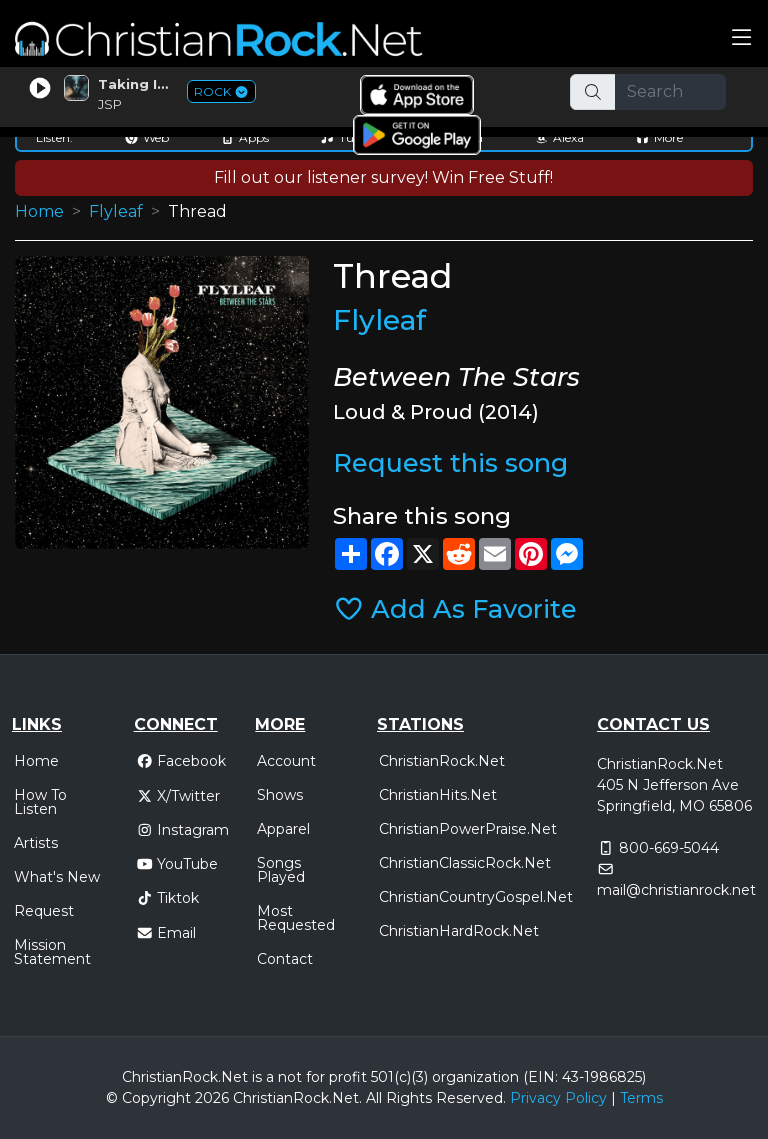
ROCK (221, 91)
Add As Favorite (455, 608)
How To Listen (40, 802)
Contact (285, 959)
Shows (280, 795)
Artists (36, 843)
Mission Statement (52, 952)
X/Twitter (178, 796)
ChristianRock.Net (442, 761)
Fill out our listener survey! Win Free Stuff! (383, 177)
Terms (641, 1098)
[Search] (671, 92)
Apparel (283, 829)
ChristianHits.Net (438, 795)
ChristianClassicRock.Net (465, 863)
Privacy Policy (558, 1098)
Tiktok (168, 898)
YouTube (177, 864)
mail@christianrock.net (676, 890)
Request (44, 911)
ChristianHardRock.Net (459, 931)
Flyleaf (116, 211)
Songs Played (281, 870)
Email (166, 933)
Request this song (450, 462)
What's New (57, 877)
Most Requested (296, 918)
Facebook (181, 761)
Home (39, 211)
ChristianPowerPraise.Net (468, 829)
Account (286, 761)
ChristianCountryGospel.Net (476, 897)
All (374, 1098)
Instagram (183, 830)
